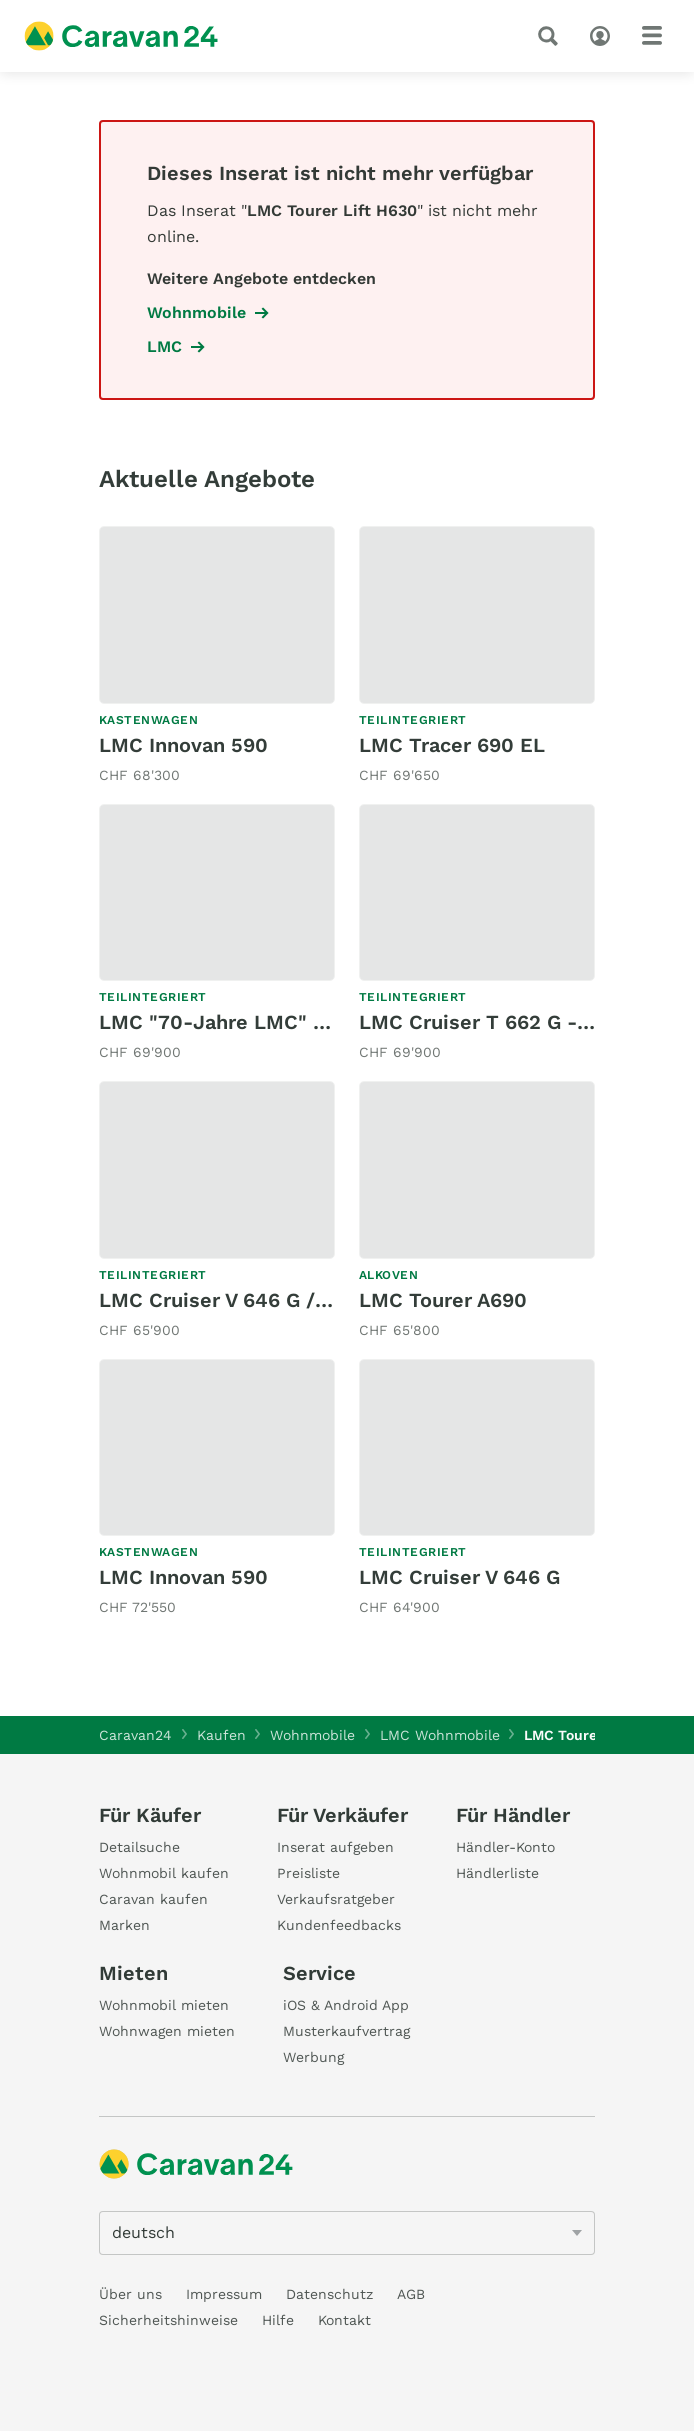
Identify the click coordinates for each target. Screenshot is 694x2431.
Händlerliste (497, 1873)
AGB (411, 2294)
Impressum (224, 2294)
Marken (124, 1925)
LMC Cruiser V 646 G (459, 1577)
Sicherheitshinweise (168, 2320)
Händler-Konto (505, 1847)
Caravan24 (135, 1735)
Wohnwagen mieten (167, 2031)
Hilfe (278, 2320)
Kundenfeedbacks (339, 1925)
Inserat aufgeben (335, 1847)
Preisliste (308, 1873)
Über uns (130, 2294)
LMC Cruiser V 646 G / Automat (252, 1300)
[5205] (347, 2233)
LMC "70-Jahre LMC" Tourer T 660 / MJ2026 (318, 1022)
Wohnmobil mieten (164, 2005)
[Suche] (552, 36)
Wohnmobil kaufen (164, 1873)
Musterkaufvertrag (346, 2031)
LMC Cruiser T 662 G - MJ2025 (510, 1022)
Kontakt (344, 2320)
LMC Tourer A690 (443, 1300)
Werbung (313, 2057)
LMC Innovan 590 (183, 745)
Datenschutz (329, 2294)
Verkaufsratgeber (336, 1899)
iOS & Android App (346, 2005)
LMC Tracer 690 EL (452, 745)
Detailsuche (139, 1847)
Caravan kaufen (153, 1899)
